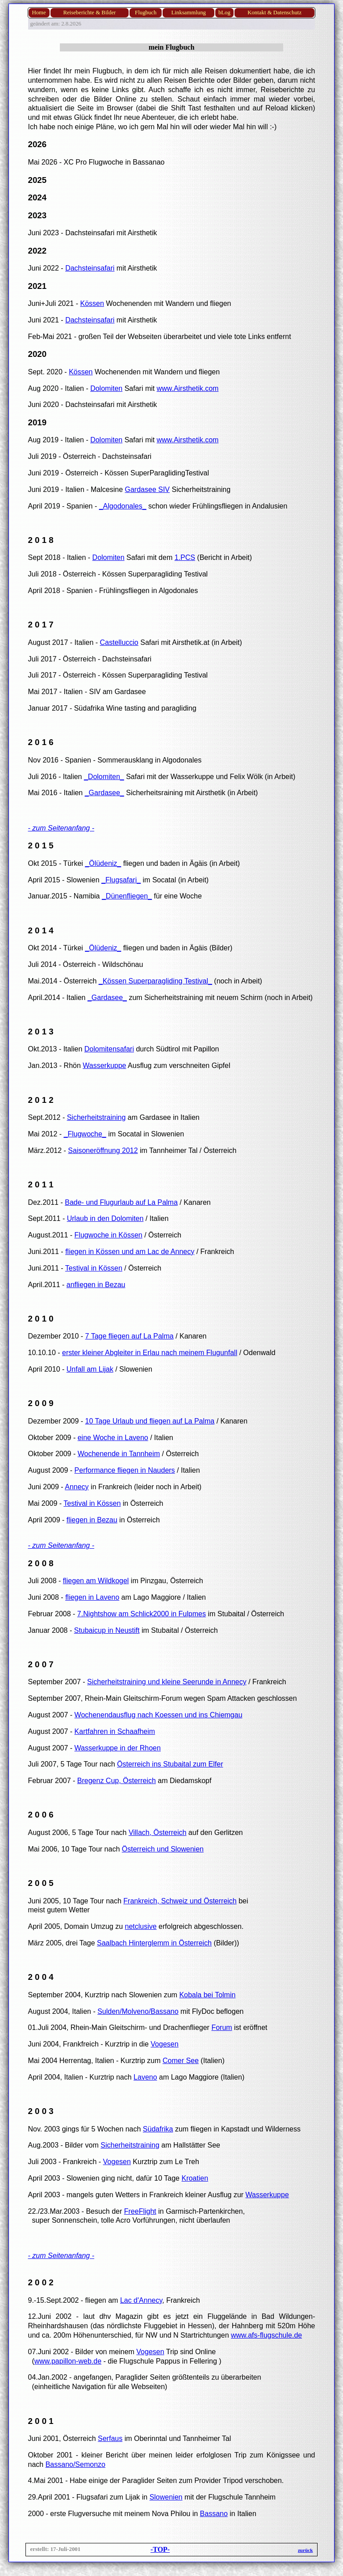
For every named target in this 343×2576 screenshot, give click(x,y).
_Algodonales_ (122, 506)
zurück (305, 2550)
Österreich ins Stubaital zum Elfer (170, 1764)
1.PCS (185, 557)
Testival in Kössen (93, 1268)
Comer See (181, 2060)
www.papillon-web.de (67, 2361)
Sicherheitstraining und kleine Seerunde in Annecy (167, 1682)
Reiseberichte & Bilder (89, 12)
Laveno (145, 2077)
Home (39, 12)
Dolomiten (106, 388)
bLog (224, 12)
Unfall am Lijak (90, 1369)
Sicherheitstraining (96, 1117)
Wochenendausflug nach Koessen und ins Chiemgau (159, 1715)
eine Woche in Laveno (113, 1437)
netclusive (141, 1926)
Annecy (76, 1487)
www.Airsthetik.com (188, 388)
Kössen (92, 303)
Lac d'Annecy (141, 2300)
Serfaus (110, 2438)
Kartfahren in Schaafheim (115, 1731)
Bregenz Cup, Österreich (116, 1780)
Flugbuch (145, 12)
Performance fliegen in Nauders (125, 1470)
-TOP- (160, 2549)
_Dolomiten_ (104, 776)
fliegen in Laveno (92, 1597)
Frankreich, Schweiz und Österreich (179, 1901)
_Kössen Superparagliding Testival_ (155, 981)
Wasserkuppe (104, 1065)
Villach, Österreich (158, 1832)
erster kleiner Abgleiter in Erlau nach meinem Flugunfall (149, 1352)
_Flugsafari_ (121, 880)
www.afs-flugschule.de (266, 2335)
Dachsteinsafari (89, 268)
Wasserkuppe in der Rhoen (118, 1748)
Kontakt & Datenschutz (274, 12)
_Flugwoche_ (85, 1134)
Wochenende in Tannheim (119, 1453)
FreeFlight (140, 2211)
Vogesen (164, 2044)
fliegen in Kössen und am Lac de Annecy (129, 1251)
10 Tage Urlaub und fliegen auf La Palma (150, 1421)
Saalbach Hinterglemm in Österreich (154, 1943)
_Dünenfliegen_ (127, 896)
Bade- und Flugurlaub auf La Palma (121, 1202)
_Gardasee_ (104, 793)
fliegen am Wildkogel (96, 1581)
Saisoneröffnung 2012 (103, 1150)
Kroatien (194, 2178)
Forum (221, 2027)
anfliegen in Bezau (96, 1284)
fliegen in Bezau (92, 1520)
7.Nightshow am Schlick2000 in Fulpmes (141, 1614)
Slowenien (166, 2497)
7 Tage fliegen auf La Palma (129, 1336)
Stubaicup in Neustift (107, 1630)
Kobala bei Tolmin (207, 1995)
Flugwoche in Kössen (108, 1235)
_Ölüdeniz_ (103, 863)
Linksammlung (188, 12)
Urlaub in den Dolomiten (105, 1218)
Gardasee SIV (147, 489)
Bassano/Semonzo (75, 2464)
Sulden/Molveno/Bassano (137, 2011)
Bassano (214, 2513)
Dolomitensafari (109, 1049)
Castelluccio (119, 642)
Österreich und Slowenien (163, 1849)
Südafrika (158, 2129)
